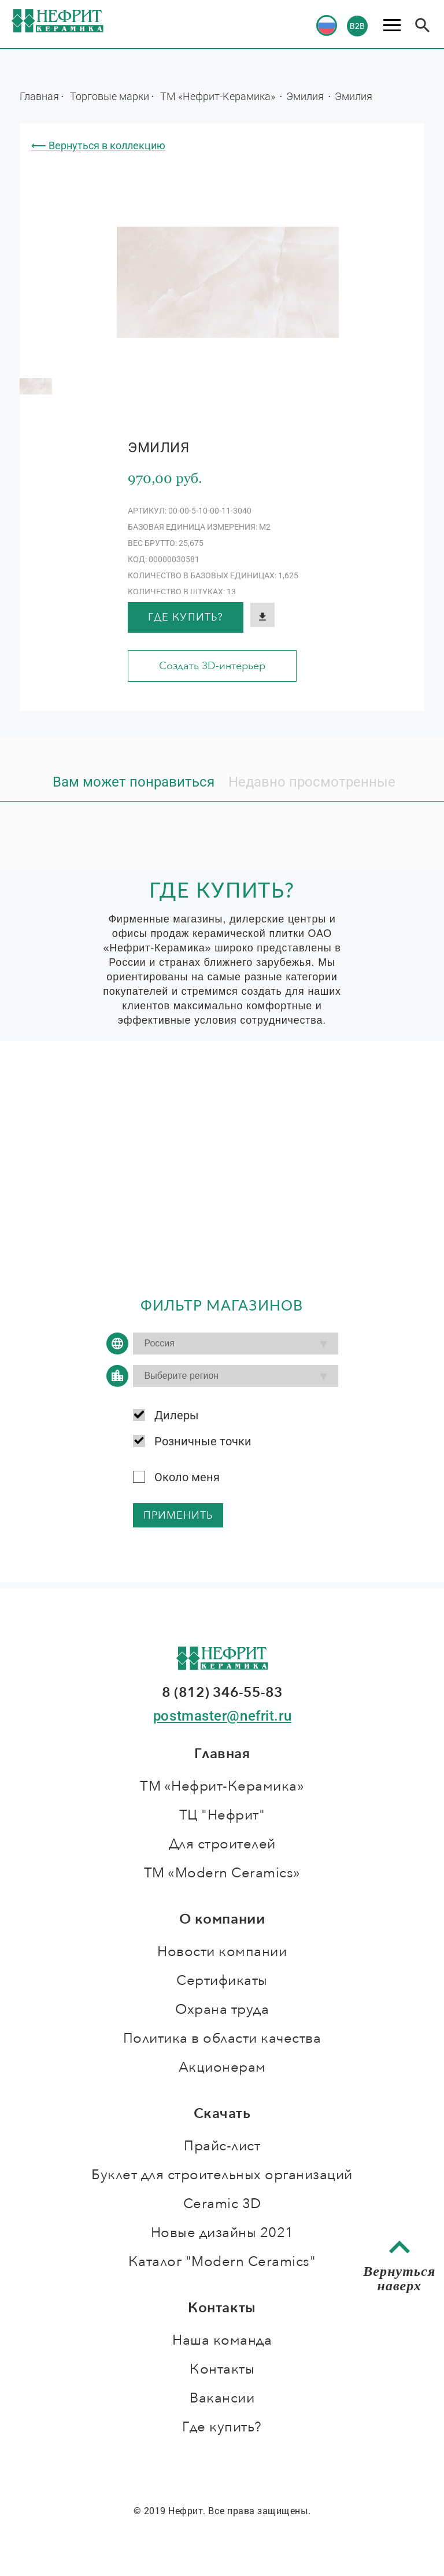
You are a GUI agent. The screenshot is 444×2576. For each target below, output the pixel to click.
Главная (39, 96)
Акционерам (222, 2067)
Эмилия (306, 96)
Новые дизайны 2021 (222, 2232)
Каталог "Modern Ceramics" (222, 2261)
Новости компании (222, 1951)
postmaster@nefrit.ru (222, 1716)
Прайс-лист (222, 2146)
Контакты (222, 2369)
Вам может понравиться (133, 782)
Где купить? (185, 617)
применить (178, 1515)
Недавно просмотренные (311, 782)
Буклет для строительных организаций (222, 2174)
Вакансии (222, 2398)
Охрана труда (222, 2009)
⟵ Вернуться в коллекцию (98, 145)
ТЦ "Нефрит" (222, 1815)
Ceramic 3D (222, 2203)
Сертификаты (222, 1980)
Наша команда (222, 2340)
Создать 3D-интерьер (212, 666)
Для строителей (222, 1844)
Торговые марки (109, 96)
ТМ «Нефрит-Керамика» (219, 96)
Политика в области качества (222, 2038)
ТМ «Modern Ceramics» (222, 1873)
